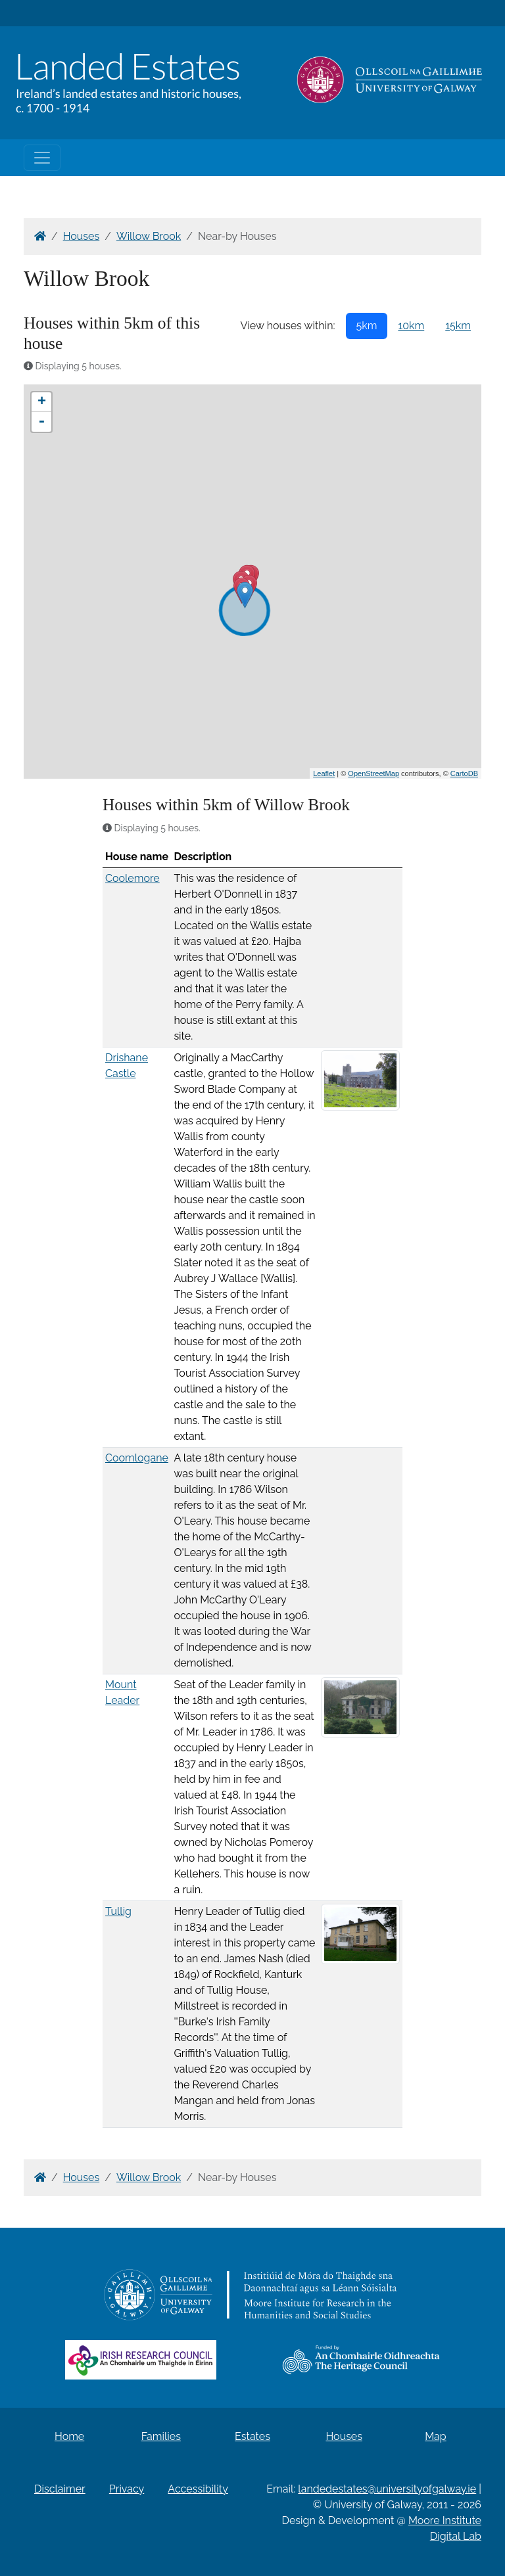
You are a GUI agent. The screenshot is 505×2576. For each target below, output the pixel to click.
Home (69, 2436)
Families (161, 2436)
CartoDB (464, 773)
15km (458, 325)
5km (366, 325)
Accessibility (198, 2489)
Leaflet (324, 773)
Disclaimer (59, 2489)
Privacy (126, 2489)
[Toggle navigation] (42, 158)
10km (411, 325)
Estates (252, 2436)
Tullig (118, 1911)
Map (435, 2436)
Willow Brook (148, 236)
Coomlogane (136, 1458)
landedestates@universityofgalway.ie (387, 2489)
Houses (81, 236)
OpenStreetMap (373, 773)
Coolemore (132, 878)
